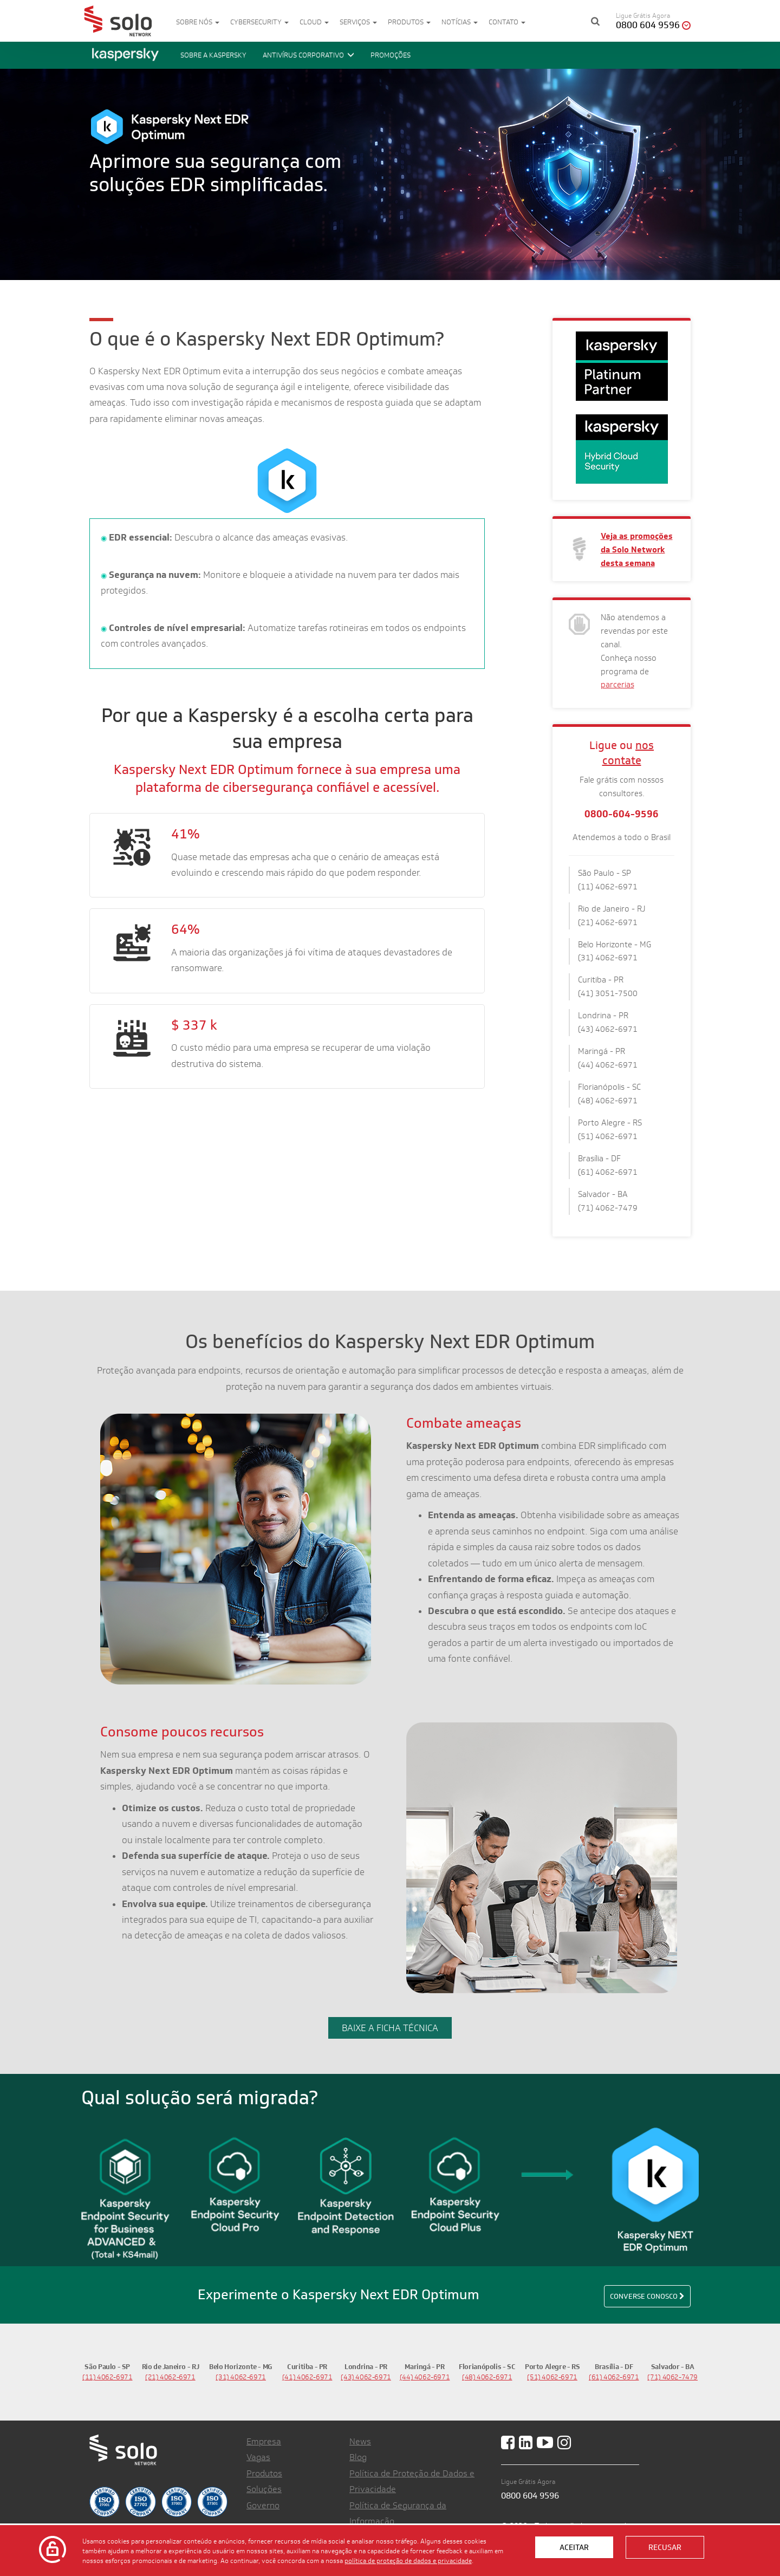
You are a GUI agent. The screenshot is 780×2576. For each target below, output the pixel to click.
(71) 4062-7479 (672, 2377)
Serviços (358, 22)
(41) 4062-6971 (307, 2377)
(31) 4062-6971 (241, 2377)
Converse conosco (647, 2296)
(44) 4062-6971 (425, 2377)
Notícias (459, 22)
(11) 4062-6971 (107, 2377)
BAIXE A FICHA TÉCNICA (390, 2027)
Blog (358, 2457)
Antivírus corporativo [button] (308, 55)
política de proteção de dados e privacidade (408, 2560)
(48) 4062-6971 (487, 2377)
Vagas (258, 2457)
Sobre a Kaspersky (213, 55)
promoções (390, 55)
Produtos (409, 22)
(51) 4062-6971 (552, 2377)
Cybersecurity (259, 22)
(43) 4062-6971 (366, 2377)
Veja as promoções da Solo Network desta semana (637, 549)
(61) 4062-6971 (614, 2377)
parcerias (617, 684)
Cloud (314, 22)
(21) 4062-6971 (170, 2377)
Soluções (264, 2489)
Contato (507, 22)
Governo (263, 2505)
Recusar (664, 2547)
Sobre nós (197, 22)
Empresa (263, 2441)
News (360, 2441)
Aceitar (574, 2547)
